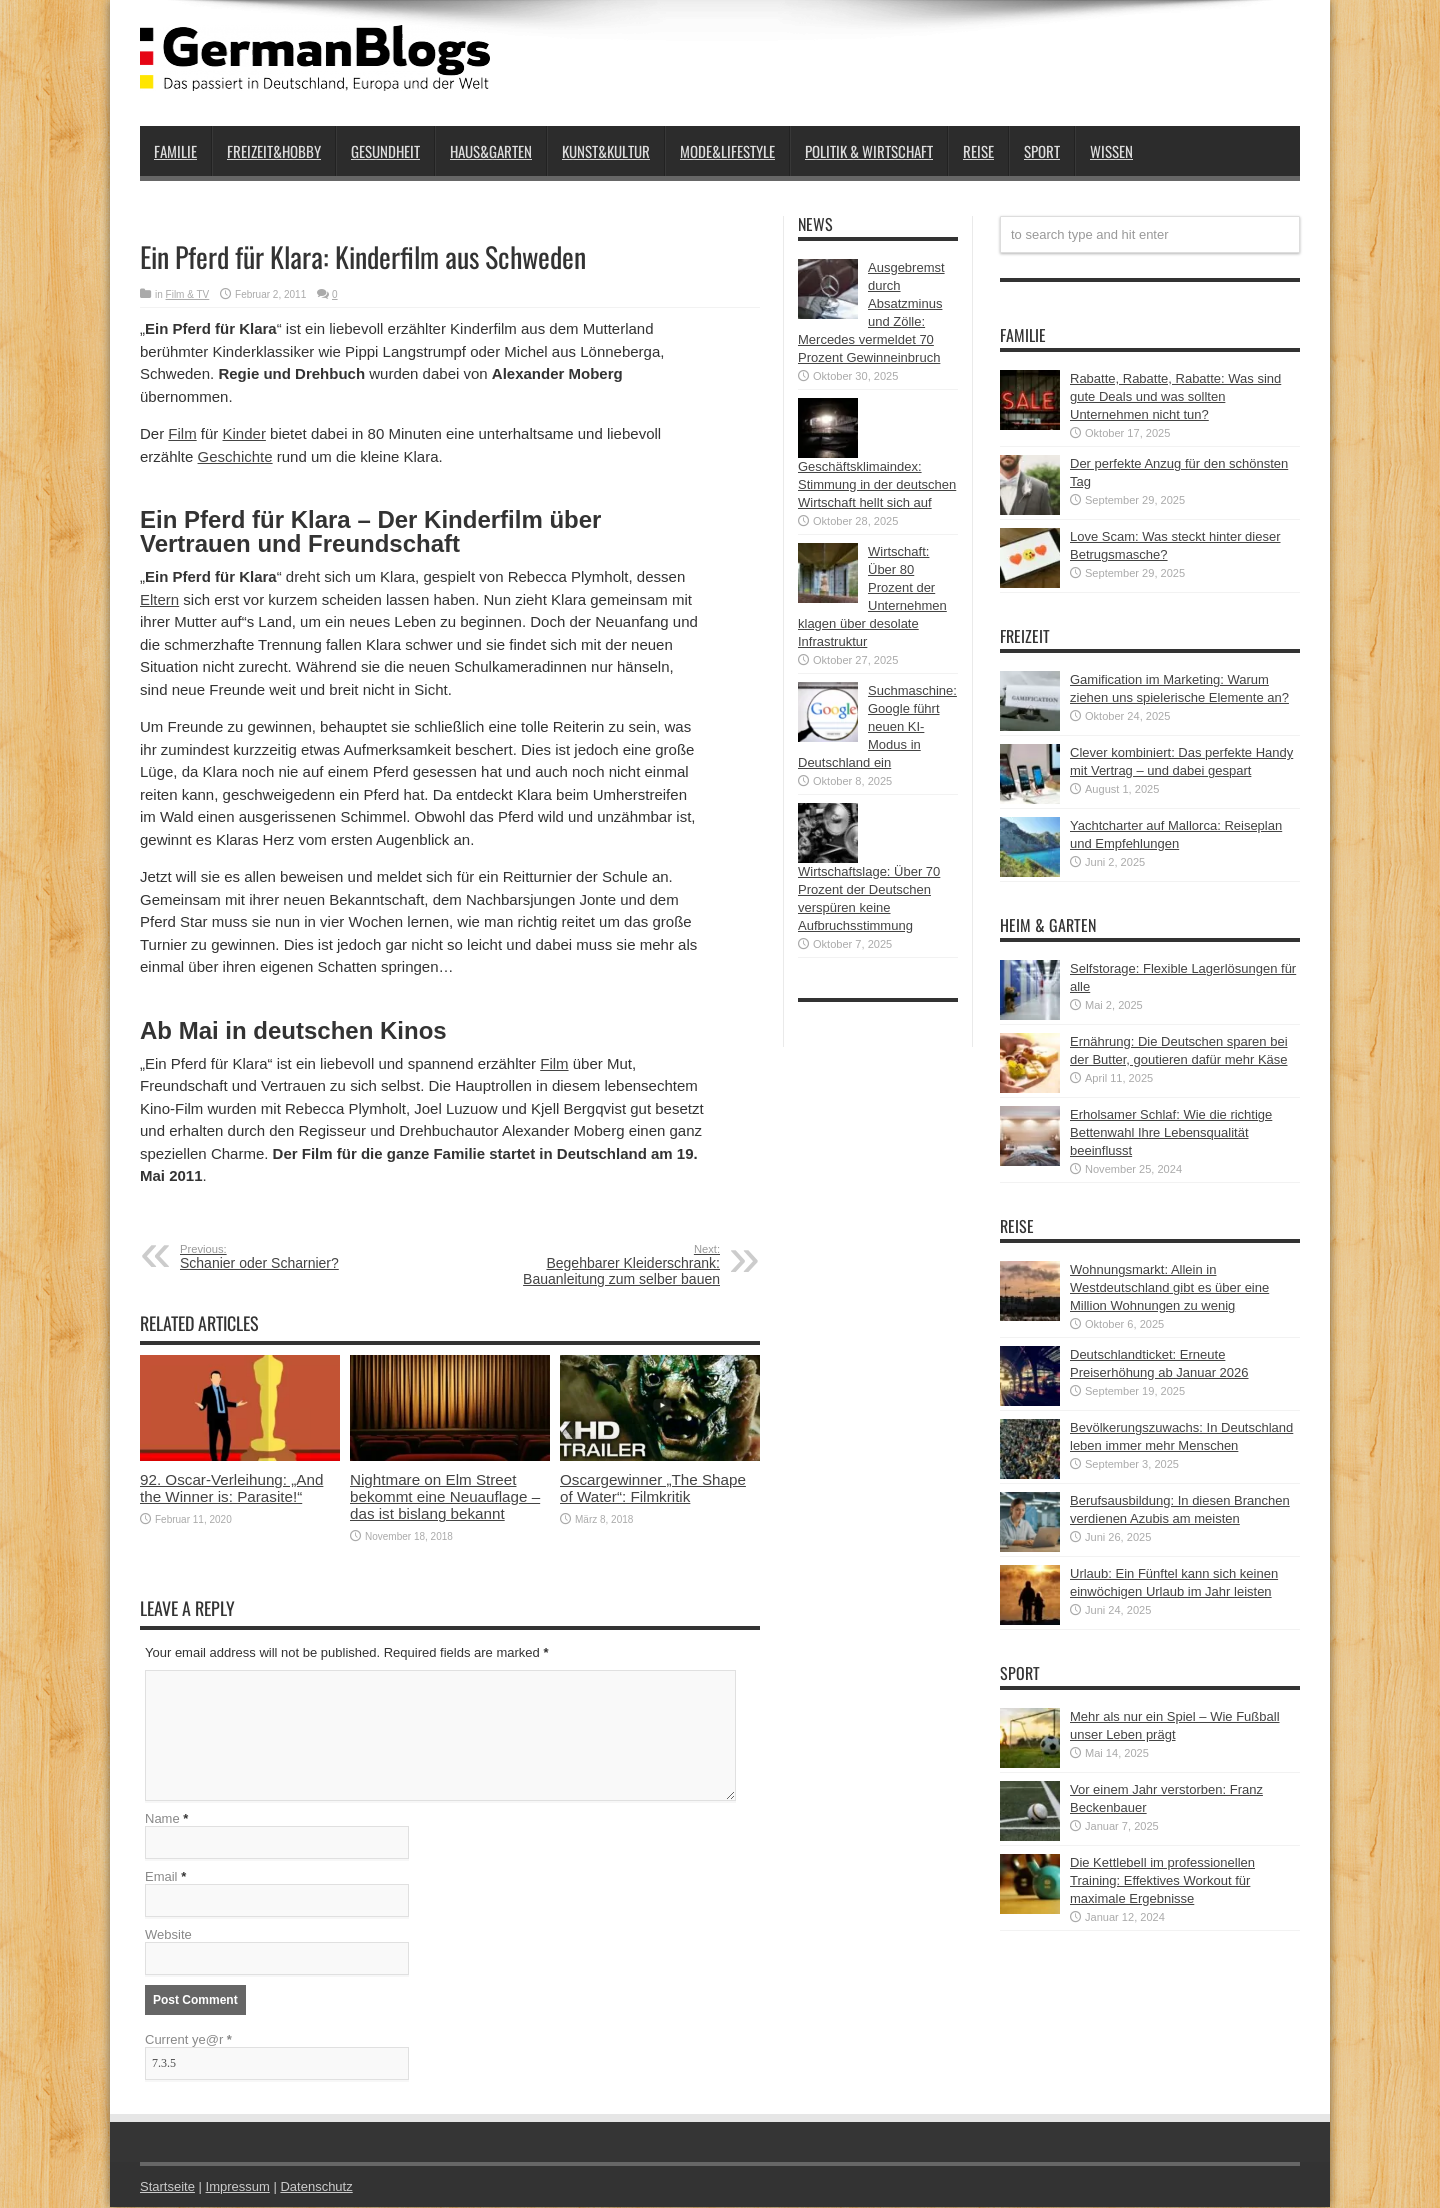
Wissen (1111, 151)
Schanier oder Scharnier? (302, 1257)
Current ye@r (188, 2040)
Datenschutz (316, 2187)
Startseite (167, 2187)
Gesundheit (385, 151)
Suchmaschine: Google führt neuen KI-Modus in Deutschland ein (877, 726)
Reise (978, 151)
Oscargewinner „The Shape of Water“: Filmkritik (653, 1488)
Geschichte (235, 456)
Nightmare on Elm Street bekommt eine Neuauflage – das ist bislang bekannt (445, 1496)
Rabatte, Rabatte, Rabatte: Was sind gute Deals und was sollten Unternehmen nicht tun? (1175, 396)
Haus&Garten (491, 151)
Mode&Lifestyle (727, 151)
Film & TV (188, 294)
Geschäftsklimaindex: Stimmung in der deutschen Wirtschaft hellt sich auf (877, 484)
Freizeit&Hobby (274, 151)
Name (162, 1819)
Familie (175, 151)
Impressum (238, 2187)
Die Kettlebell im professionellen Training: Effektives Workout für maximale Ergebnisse (1162, 1880)
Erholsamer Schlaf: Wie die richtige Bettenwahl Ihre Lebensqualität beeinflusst (1171, 1132)
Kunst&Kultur (606, 151)
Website (168, 1935)
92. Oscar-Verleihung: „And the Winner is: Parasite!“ (231, 1488)
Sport (1042, 151)
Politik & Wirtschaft (869, 151)
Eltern (159, 599)
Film (182, 433)
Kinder (244, 433)
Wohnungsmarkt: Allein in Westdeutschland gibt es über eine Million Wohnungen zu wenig (1169, 1287)
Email (161, 1877)
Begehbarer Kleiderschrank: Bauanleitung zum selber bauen (597, 1265)
